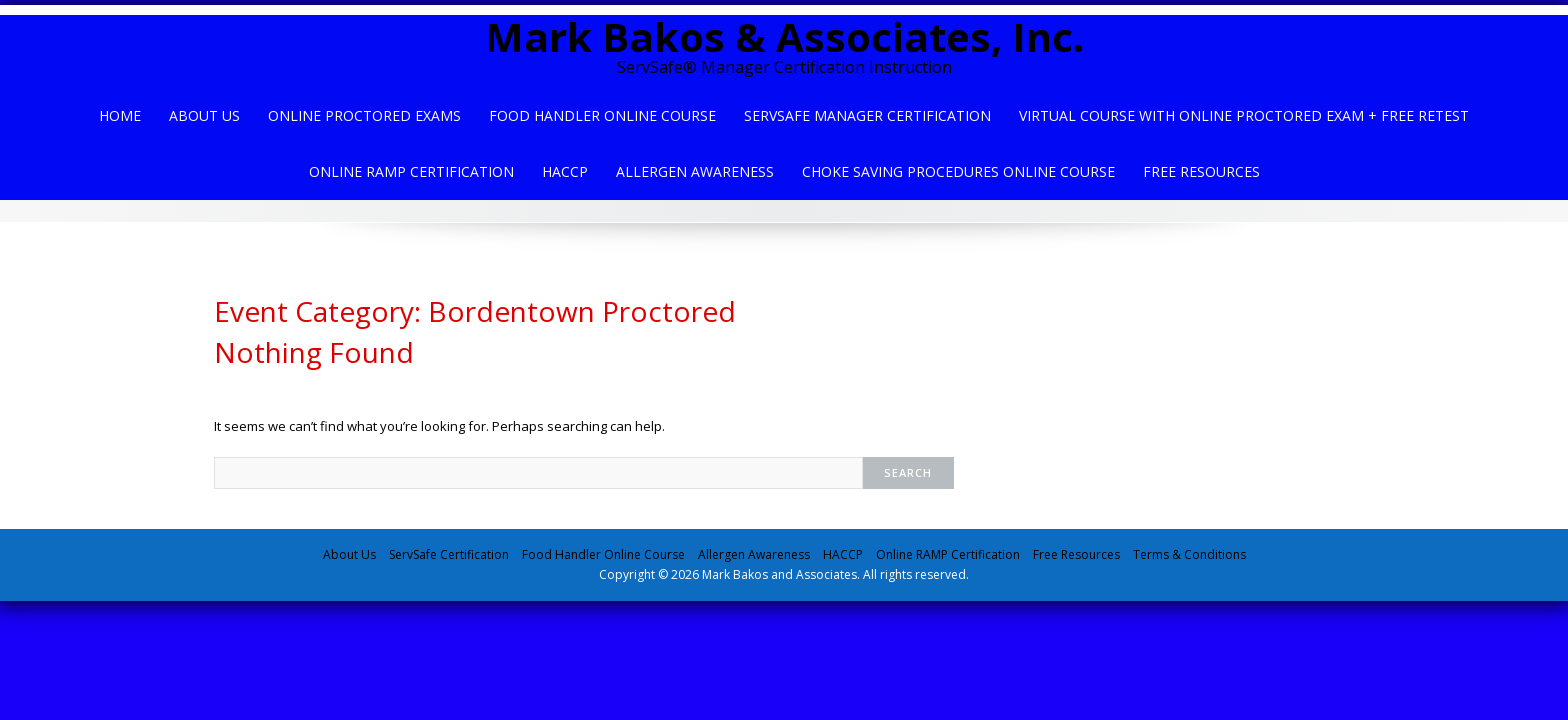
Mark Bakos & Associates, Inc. (784, 36)
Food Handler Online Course (602, 115)
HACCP (565, 171)
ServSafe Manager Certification (867, 115)
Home (120, 115)
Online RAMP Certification (948, 554)
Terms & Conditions (1189, 554)
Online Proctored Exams (364, 115)
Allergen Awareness (695, 171)
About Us (204, 115)
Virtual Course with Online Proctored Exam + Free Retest (1244, 115)
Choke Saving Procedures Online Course (958, 171)
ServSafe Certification (449, 554)
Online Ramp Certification (411, 171)
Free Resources (1201, 171)
